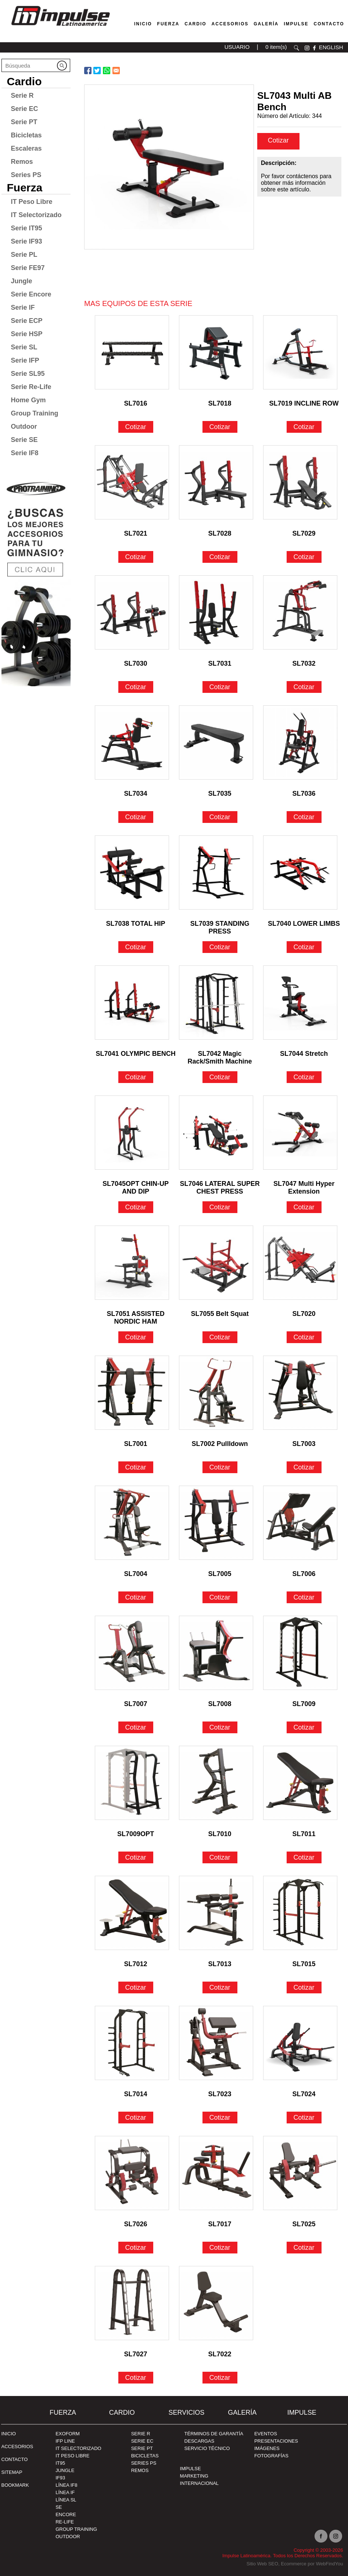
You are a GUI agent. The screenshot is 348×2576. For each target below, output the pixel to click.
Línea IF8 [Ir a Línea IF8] (66, 2485)
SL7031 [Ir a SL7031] (220, 663)
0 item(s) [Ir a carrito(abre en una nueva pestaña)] (276, 47)
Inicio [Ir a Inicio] (8, 2433)
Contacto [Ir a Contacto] (329, 23)
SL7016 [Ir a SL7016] (135, 403)
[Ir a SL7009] (300, 1653)
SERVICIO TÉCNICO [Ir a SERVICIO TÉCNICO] (207, 2448)
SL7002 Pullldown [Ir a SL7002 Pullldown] (220, 1443)
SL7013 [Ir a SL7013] (220, 1964)
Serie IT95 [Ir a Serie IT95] (26, 228)
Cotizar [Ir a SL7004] (135, 1597)
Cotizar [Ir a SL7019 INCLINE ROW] (304, 427)
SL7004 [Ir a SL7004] (135, 1573)
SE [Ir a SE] (58, 2507)
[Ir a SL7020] (300, 1263)
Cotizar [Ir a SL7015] (304, 1987)
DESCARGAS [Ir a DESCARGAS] (199, 2441)
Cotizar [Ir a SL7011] (304, 1857)
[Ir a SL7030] (132, 612)
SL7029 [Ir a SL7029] (304, 533)
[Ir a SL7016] (132, 352)
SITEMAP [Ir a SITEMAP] (11, 2472)
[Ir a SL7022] (216, 2303)
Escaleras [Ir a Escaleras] (26, 148)
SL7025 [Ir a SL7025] (304, 2224)
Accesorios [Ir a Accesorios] (230, 23)
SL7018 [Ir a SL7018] (220, 403)
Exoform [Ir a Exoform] (67, 2433)
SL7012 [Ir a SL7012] (135, 1964)
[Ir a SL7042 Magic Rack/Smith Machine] (216, 1002)
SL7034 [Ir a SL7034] (135, 793)
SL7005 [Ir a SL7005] (220, 1573)
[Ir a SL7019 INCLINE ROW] (300, 352)
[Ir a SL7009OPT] (132, 1783)
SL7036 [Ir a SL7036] (304, 793)
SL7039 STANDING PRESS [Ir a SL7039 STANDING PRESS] (220, 924)
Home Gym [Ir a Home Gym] (28, 400)
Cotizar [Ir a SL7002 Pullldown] (219, 1467)
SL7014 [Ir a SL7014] (135, 2094)
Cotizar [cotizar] (278, 140)
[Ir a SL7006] (300, 1523)
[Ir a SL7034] (132, 742)
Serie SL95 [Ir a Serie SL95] (28, 373)
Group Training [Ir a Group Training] (34, 413)
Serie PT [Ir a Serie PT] (24, 122)
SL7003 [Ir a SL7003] (304, 1443)
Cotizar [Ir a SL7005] (219, 1597)
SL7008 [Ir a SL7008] (220, 1704)
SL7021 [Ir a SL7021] (135, 533)
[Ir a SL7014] (132, 2043)
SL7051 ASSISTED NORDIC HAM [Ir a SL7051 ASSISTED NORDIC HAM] (135, 1314)
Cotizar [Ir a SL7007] (135, 1727)
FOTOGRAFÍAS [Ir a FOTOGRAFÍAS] (271, 2455)
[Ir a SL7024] (300, 2043)
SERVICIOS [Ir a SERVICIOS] (186, 2412)
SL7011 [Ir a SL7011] (304, 1834)
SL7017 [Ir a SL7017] (220, 2224)
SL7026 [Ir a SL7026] (135, 2224)
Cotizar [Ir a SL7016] (135, 427)
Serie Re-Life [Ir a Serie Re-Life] (31, 387)
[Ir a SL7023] (216, 2043)
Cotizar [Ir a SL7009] (304, 1727)
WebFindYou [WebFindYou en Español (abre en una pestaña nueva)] (329, 2563)
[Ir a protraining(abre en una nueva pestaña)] (36, 580)
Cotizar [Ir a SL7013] (219, 1987)
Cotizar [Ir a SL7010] (219, 1857)
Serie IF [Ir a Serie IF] (23, 307)
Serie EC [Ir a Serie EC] (24, 108)
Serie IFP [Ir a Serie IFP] (25, 360)
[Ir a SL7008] (216, 1653)
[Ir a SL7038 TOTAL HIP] (132, 872)
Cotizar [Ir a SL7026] (135, 2247)
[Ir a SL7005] (216, 1523)
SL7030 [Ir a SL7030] (135, 663)
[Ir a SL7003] (300, 1393)
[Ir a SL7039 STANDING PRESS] (216, 872)
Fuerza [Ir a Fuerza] (168, 23)
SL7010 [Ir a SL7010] (220, 1834)
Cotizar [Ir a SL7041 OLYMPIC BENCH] (135, 1077)
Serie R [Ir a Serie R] (22, 95)
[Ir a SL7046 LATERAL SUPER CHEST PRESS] (216, 1132)
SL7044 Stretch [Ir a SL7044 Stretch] (304, 1053)
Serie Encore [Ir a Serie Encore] (31, 294)
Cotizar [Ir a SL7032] (304, 687)
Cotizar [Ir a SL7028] (219, 557)
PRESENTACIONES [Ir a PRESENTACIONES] (276, 2441)
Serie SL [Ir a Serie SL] (24, 347)
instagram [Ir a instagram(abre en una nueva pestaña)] (307, 48)
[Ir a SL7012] (132, 1913)
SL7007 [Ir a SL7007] (135, 1704)
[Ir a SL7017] (216, 2173)
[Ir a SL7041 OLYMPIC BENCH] (132, 1002)
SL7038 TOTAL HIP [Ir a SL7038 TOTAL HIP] (135, 923)
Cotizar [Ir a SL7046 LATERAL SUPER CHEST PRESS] (219, 1207)
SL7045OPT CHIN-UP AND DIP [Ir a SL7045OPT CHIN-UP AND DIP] (136, 1184)
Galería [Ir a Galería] (266, 23)
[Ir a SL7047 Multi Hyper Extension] (300, 1132)
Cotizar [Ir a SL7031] (219, 687)
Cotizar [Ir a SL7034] (135, 817)
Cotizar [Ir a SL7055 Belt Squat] (219, 1337)
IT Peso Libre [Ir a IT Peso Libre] (32, 201)
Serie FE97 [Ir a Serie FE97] (28, 267)
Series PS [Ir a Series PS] (26, 175)
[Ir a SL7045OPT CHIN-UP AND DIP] (132, 1132)
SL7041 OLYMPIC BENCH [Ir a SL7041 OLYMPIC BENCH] (135, 1053)
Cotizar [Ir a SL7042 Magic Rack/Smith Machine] (219, 1077)
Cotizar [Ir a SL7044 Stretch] (304, 1077)
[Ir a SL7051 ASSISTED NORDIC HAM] (132, 1263)
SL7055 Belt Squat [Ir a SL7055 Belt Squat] (220, 1313)
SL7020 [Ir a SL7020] (304, 1313)
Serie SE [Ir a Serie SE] (24, 439)
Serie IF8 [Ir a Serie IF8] (25, 453)
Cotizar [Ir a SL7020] (304, 1337)
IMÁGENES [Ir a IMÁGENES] (267, 2448)
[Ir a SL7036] (300, 742)
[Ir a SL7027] (132, 2303)
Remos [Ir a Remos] (22, 161)
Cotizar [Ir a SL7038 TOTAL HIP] (135, 947)
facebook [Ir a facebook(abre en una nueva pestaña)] (314, 48)
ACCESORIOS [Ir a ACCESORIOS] (17, 2446)
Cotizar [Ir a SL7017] (219, 2247)
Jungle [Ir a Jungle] (21, 281)
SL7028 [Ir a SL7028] (220, 533)
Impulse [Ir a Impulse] (296, 23)
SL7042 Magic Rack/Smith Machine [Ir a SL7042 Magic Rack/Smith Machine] (220, 1054)
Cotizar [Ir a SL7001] (135, 1467)
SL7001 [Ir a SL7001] (135, 1443)
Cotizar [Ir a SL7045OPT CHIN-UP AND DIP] (135, 1207)
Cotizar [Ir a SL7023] (219, 2117)
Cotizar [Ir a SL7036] (304, 817)
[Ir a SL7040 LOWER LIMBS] (300, 872)
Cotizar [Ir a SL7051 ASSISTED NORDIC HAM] (135, 1337)
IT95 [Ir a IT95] (60, 2463)
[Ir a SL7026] (132, 2173)
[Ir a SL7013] (216, 1913)
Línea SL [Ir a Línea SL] (65, 2500)
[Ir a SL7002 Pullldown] (216, 1393)
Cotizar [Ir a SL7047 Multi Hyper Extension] (304, 1207)
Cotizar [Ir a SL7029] (304, 557)
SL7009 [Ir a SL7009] (304, 1704)
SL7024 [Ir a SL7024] (304, 2094)
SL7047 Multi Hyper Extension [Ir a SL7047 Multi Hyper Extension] (303, 1184)
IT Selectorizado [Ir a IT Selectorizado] (36, 215)
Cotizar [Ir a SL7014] (135, 2117)
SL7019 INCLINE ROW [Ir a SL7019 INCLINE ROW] (304, 403)
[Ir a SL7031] (216, 612)
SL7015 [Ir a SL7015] (304, 1964)
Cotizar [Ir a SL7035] (219, 817)
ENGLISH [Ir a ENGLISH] (331, 47)
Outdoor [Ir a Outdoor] (24, 426)
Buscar (296, 48)
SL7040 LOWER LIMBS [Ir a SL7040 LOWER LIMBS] (304, 923)
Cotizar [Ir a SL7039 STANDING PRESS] (219, 947)
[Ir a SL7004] (132, 1523)
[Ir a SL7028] (216, 482)
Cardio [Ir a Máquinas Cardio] (195, 23)
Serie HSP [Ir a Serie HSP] (27, 334)
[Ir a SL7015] (300, 1913)
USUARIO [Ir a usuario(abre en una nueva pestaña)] (237, 47)
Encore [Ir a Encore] (65, 2514)
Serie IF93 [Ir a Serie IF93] (26, 241)
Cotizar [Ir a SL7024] (304, 2117)
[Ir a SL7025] (300, 2173)
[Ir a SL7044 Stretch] (300, 1002)
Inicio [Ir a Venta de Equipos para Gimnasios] (143, 23)
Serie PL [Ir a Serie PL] (24, 254)
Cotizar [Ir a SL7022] (219, 2377)
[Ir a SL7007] (132, 1653)
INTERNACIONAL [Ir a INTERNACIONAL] (199, 2483)
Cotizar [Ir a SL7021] (135, 557)
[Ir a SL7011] (300, 1783)
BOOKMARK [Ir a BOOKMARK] (15, 2485)
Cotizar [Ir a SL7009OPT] (135, 1857)
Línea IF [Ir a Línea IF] (65, 2492)
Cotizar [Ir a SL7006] (304, 1597)
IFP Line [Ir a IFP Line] (65, 2441)
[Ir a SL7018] (216, 352)
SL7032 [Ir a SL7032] (304, 663)
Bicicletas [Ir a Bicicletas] (26, 135)
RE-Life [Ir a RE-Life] (64, 2522)
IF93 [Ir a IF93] (60, 2477)
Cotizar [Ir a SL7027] (135, 2377)
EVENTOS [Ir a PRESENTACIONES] (265, 2433)
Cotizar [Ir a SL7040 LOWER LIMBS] (304, 947)
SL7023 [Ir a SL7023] (220, 2094)
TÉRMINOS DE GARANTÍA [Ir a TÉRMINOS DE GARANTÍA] (213, 2433)
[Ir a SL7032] (300, 612)
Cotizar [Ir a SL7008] (219, 1727)
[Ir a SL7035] (216, 742)
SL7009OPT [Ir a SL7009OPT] (135, 1834)
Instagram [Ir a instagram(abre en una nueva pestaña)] (335, 2536)
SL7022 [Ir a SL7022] (220, 2354)
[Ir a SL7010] (216, 1783)
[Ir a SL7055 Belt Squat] (216, 1263)
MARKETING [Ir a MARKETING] (194, 2476)
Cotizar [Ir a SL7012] (135, 1987)
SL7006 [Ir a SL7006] (304, 1573)
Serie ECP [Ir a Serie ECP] (27, 320)
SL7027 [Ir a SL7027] (135, 2354)
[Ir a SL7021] (132, 482)
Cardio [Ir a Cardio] (24, 81)
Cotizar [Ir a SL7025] (304, 2247)
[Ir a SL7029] (300, 482)
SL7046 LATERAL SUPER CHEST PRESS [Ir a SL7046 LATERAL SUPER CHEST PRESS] (219, 1184)
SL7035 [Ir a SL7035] (220, 793)
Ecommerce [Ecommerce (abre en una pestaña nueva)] (293, 2563)
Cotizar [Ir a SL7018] (219, 427)
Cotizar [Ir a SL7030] (135, 687)
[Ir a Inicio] (60, 27)
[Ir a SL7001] (132, 1393)
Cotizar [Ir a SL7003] (304, 1467)
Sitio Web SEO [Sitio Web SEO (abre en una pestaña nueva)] (262, 2563)
